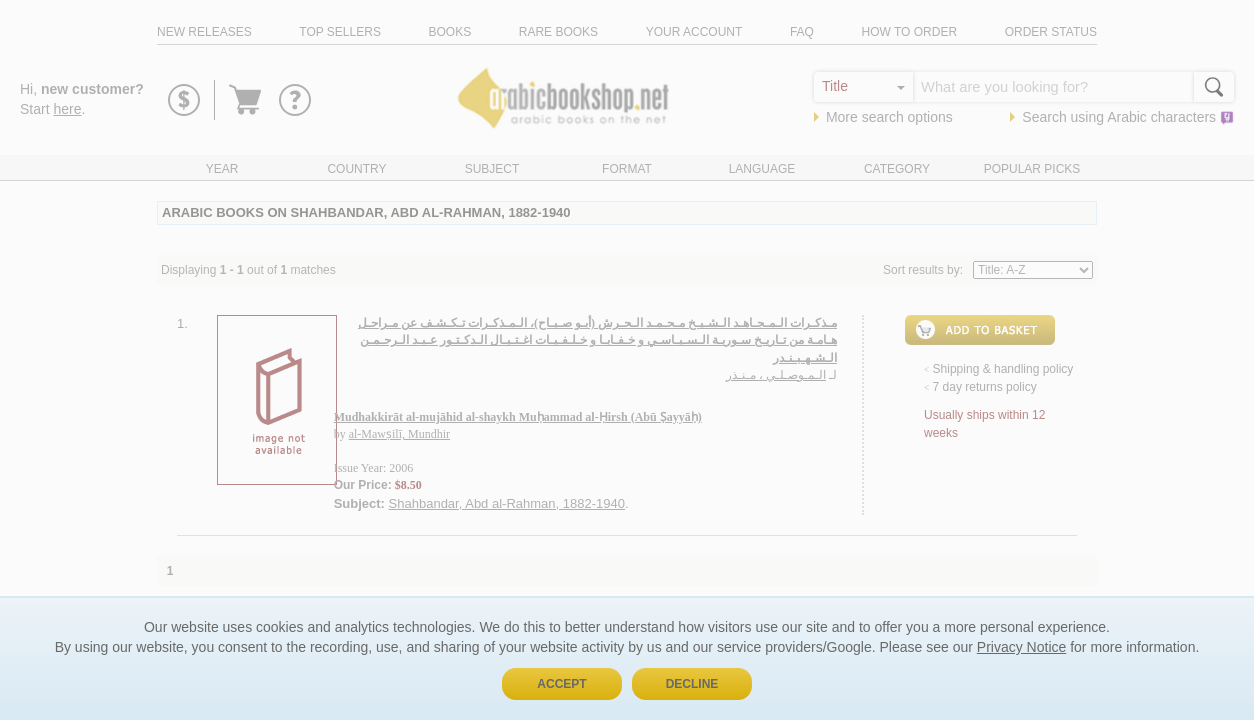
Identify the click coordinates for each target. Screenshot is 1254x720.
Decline (692, 684)
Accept (561, 684)
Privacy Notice (1021, 647)
